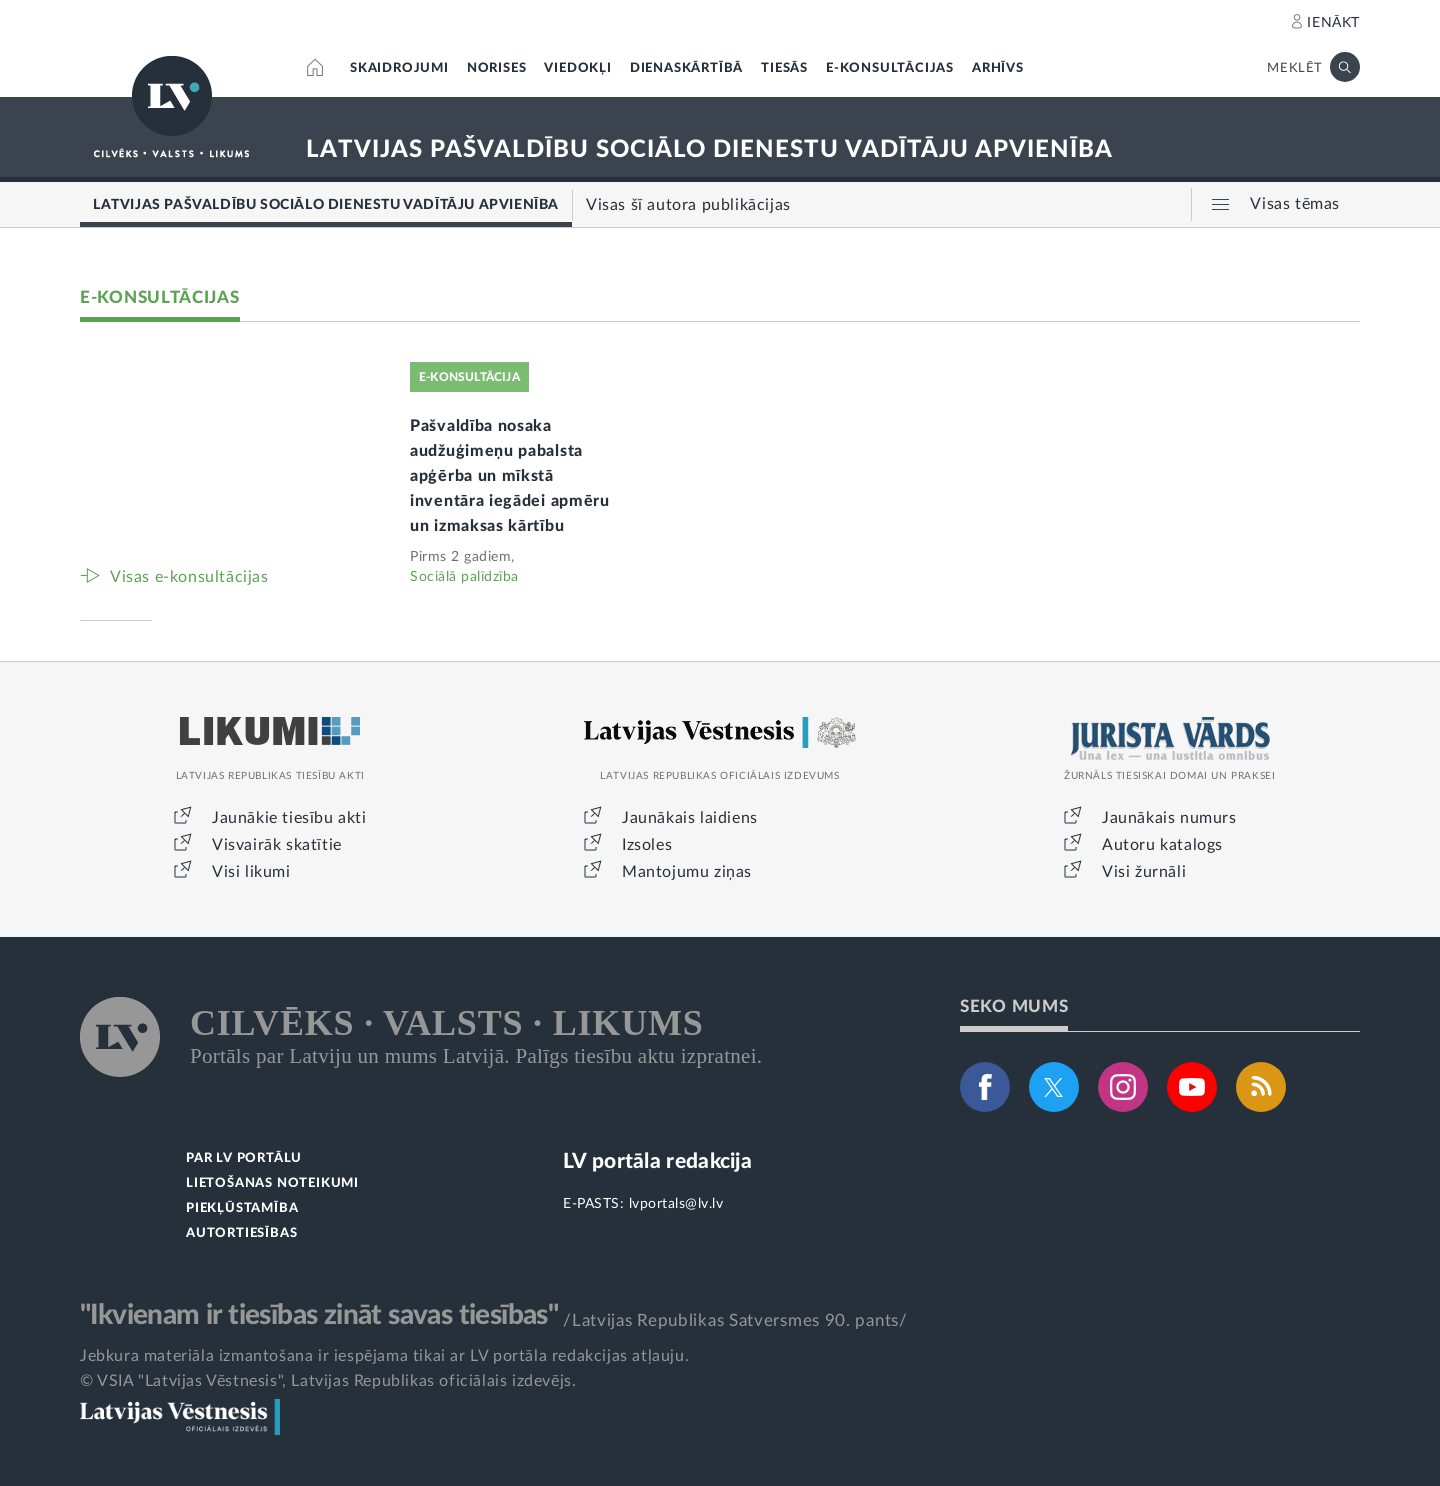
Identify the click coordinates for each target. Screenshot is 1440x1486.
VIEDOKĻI (577, 68)
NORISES (497, 68)
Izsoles (647, 845)
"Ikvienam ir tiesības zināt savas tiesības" (319, 1315)
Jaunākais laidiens (690, 818)
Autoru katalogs (1162, 845)
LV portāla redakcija (657, 1161)
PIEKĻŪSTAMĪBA (242, 1208)
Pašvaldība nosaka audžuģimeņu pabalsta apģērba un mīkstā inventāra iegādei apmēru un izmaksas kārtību (510, 476)
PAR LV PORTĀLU (244, 1158)
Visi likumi (251, 872)
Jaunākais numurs (1169, 818)
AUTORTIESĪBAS (241, 1233)
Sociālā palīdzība (464, 577)
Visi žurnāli (1144, 872)
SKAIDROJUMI (399, 68)
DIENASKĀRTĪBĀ (686, 68)
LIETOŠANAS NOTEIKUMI (272, 1183)
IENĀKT (1333, 23)
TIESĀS (784, 68)
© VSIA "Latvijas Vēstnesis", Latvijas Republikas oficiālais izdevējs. (328, 1381)
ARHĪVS (998, 68)
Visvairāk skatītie (277, 845)
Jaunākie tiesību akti (289, 818)
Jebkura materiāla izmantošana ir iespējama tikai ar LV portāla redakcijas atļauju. (384, 1356)
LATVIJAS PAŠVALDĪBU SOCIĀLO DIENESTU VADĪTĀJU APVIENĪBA (709, 150)
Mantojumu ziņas (687, 872)
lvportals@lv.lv (676, 1204)
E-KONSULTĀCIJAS (890, 68)
